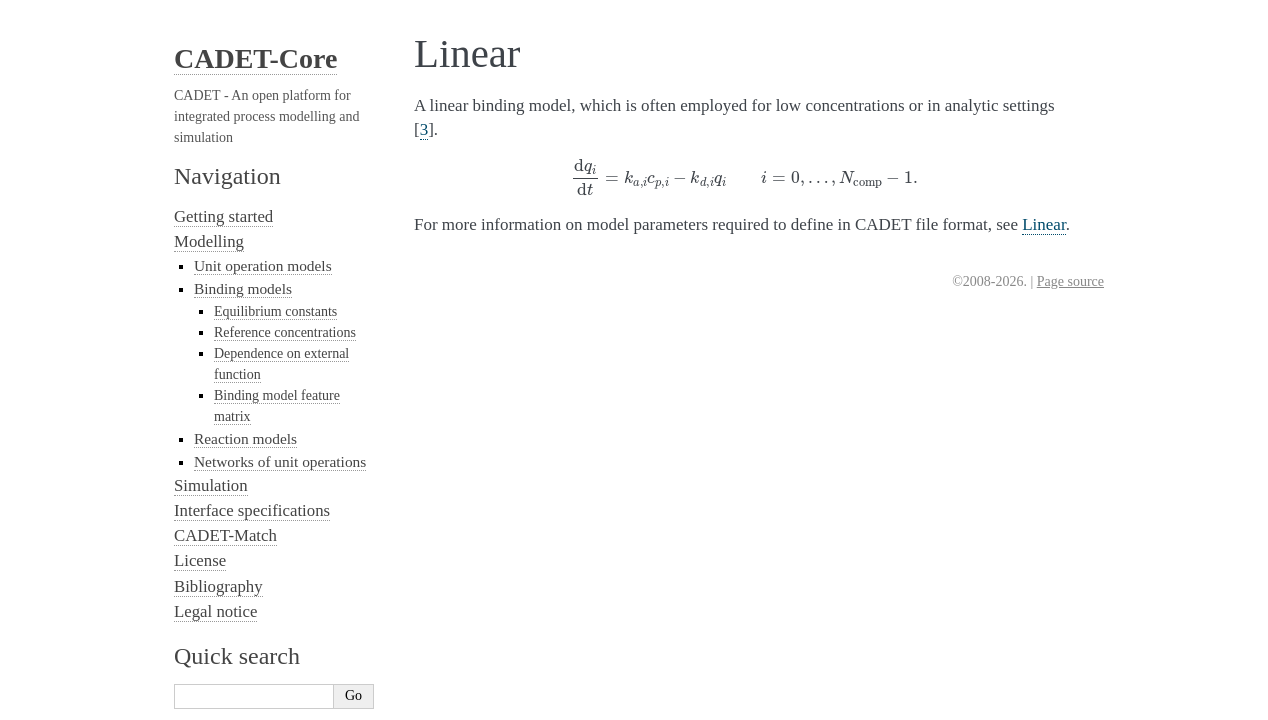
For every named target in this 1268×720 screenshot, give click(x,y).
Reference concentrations (285, 332)
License (200, 560)
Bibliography (218, 586)
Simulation (211, 485)
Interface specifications (252, 510)
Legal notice (215, 611)
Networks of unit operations (280, 461)
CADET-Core (255, 58)
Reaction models (245, 438)
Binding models (243, 288)
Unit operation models (263, 265)
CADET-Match (225, 535)
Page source (1070, 281)
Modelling (209, 241)
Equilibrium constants (275, 311)
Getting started (223, 216)
